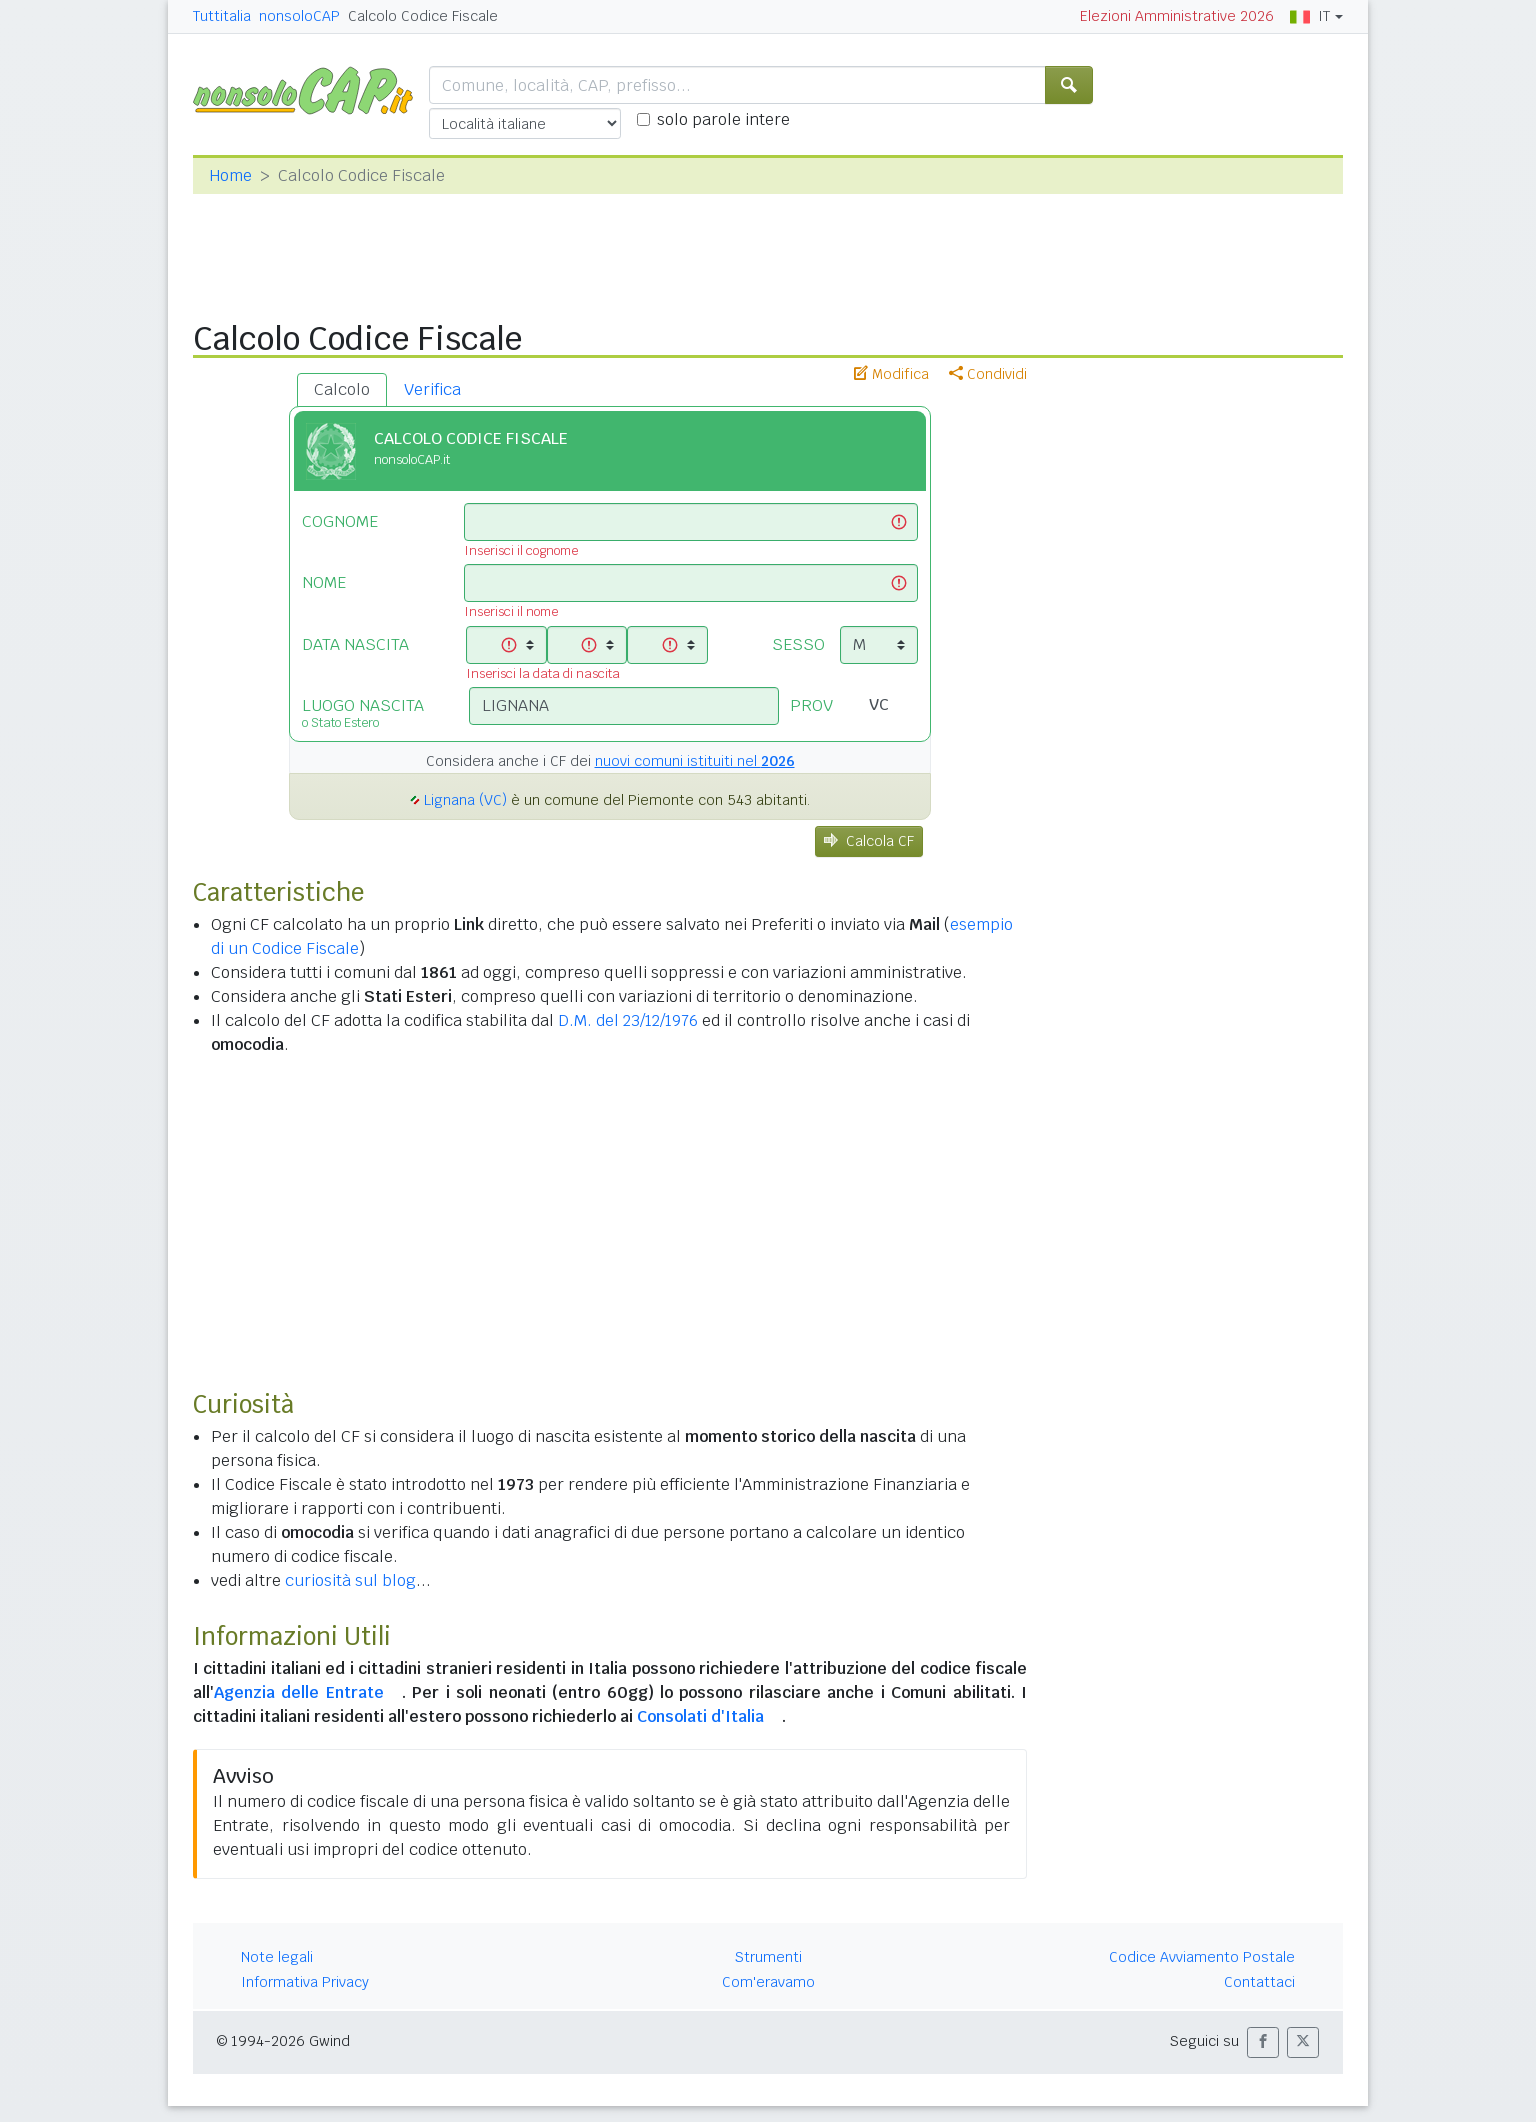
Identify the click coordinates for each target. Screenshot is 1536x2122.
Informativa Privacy (305, 1982)
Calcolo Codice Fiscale (423, 16)
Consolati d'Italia (700, 1716)
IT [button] (1310, 16)
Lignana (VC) (465, 800)
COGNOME (340, 521)
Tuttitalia (222, 16)
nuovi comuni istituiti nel (695, 761)
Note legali (277, 1957)
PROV (811, 705)
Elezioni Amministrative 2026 (1177, 16)
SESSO (798, 644)
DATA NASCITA (355, 644)
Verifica (432, 389)
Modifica (891, 374)
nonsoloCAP (299, 16)
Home (230, 175)
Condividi (988, 374)
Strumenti (768, 1957)
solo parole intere (723, 119)
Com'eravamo (768, 1982)
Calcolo (342, 389)
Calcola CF (869, 841)
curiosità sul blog (350, 1580)
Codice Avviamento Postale (1202, 1957)
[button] (1263, 2042)
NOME (324, 582)
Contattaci (1259, 1982)
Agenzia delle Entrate (299, 1692)
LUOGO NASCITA (370, 713)
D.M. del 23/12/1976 (628, 1020)
